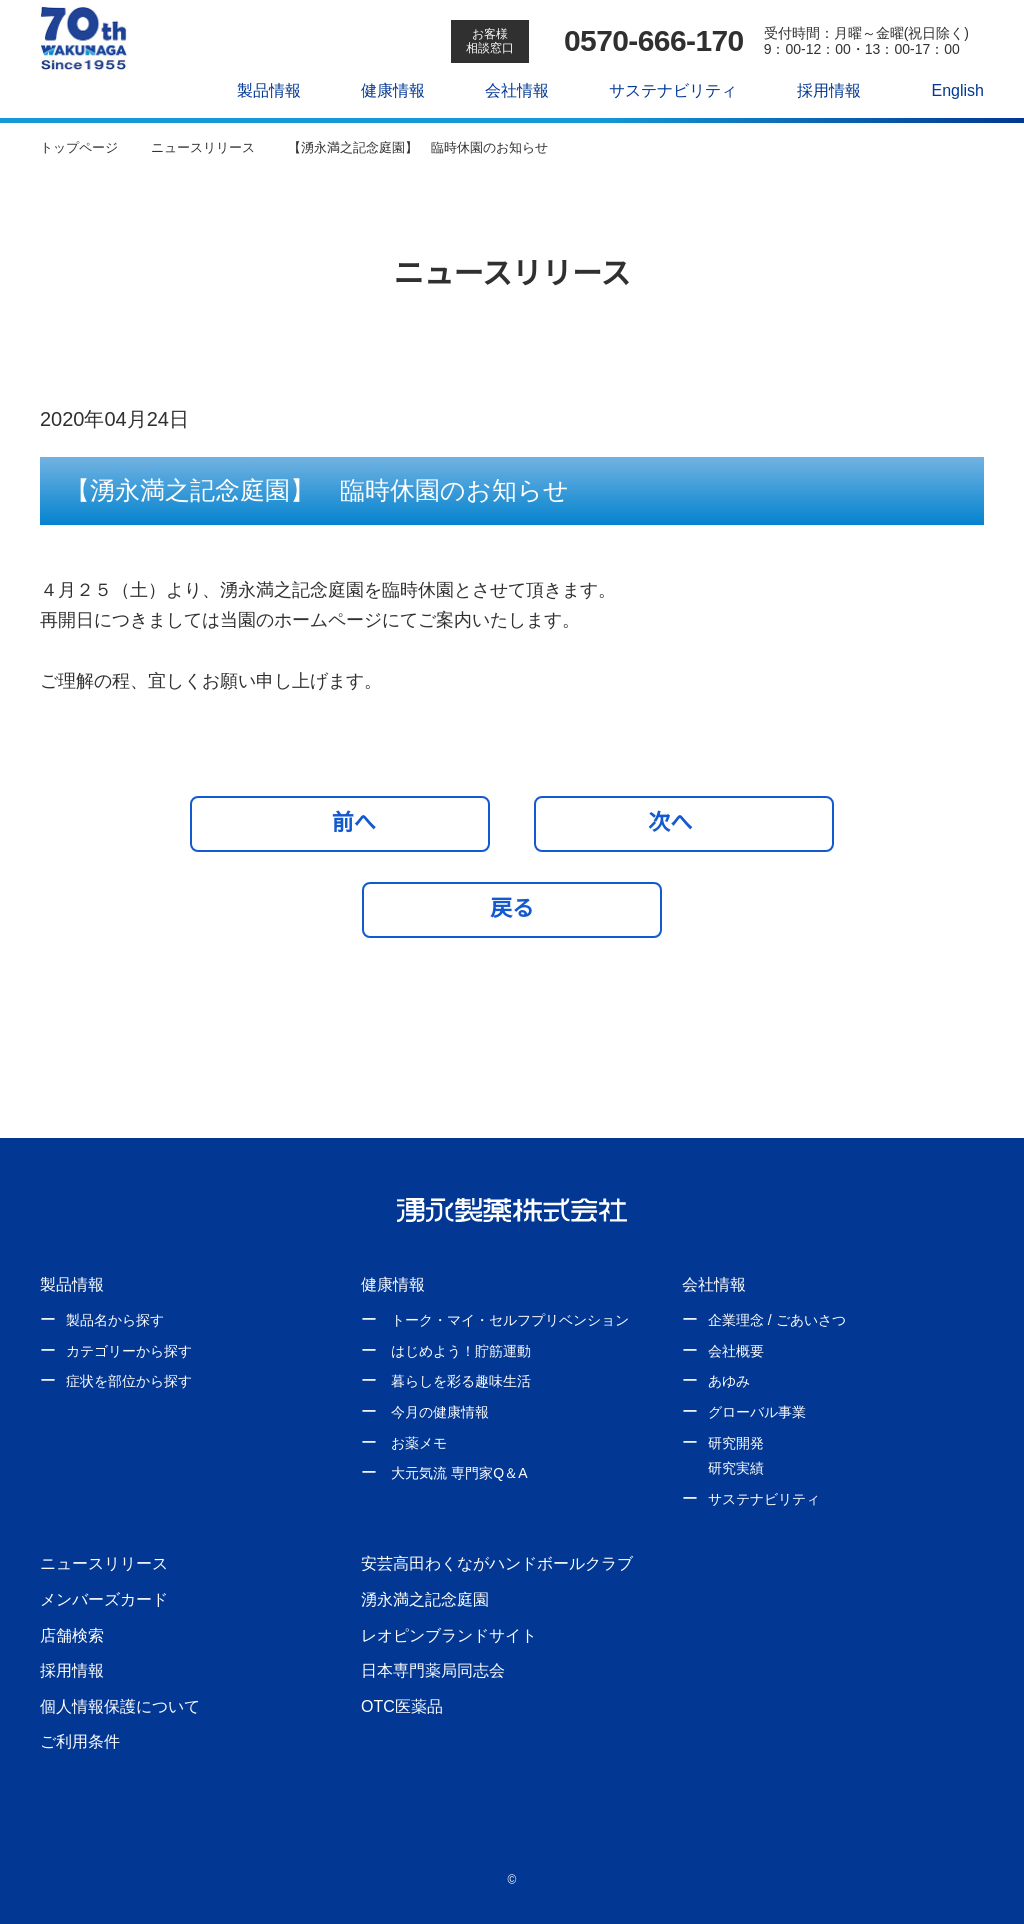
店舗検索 (72, 1635)
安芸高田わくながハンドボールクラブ (497, 1563)
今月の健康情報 (440, 1412)
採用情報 (818, 90)
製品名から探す (115, 1320)
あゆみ (729, 1381)
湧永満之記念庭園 (425, 1599)
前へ (345, 822)
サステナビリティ (662, 90)
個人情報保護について (120, 1706)
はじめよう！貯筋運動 (461, 1351)
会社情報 (507, 90)
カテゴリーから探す (129, 1351)
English (947, 90)
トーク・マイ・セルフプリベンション (510, 1320)
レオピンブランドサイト (449, 1635)
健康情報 (383, 90)
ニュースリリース (103, 1563)
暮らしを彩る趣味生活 (461, 1381)
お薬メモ (419, 1443)
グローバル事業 (757, 1412)
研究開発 (736, 1443)
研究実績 (736, 1468)
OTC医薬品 (401, 1706)
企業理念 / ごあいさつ (776, 1320)
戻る (512, 908)
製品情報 (259, 90)
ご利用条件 (80, 1741)
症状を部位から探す (129, 1381)
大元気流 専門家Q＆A (458, 1473)
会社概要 (736, 1351)
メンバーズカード (103, 1599)
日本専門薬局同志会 (433, 1670)
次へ (679, 822)
